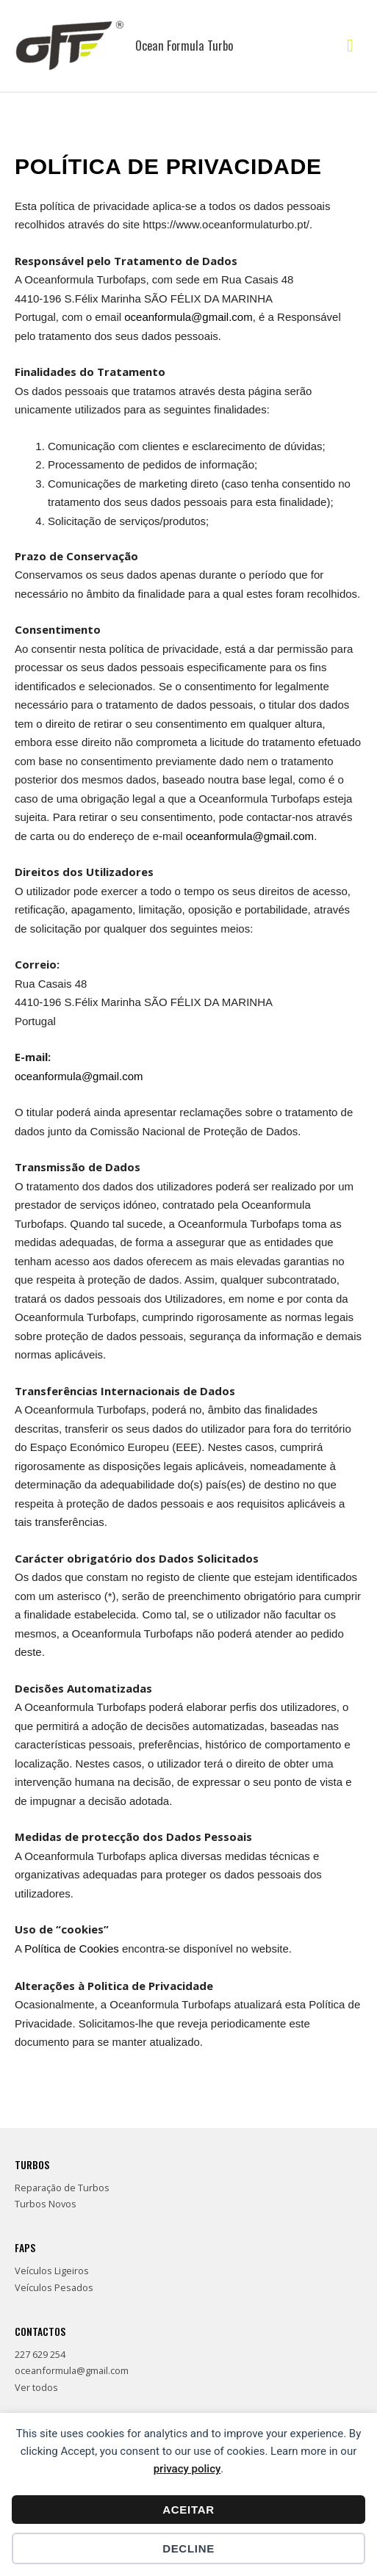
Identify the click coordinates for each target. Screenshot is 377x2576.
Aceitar (188, 2509)
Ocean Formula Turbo (184, 45)
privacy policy (187, 2468)
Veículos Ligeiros (52, 2270)
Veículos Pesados (54, 2287)
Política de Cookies (71, 1948)
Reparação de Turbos (62, 2187)
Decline (188, 2548)
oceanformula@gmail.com (188, 317)
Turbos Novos (45, 2203)
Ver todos (36, 2387)
